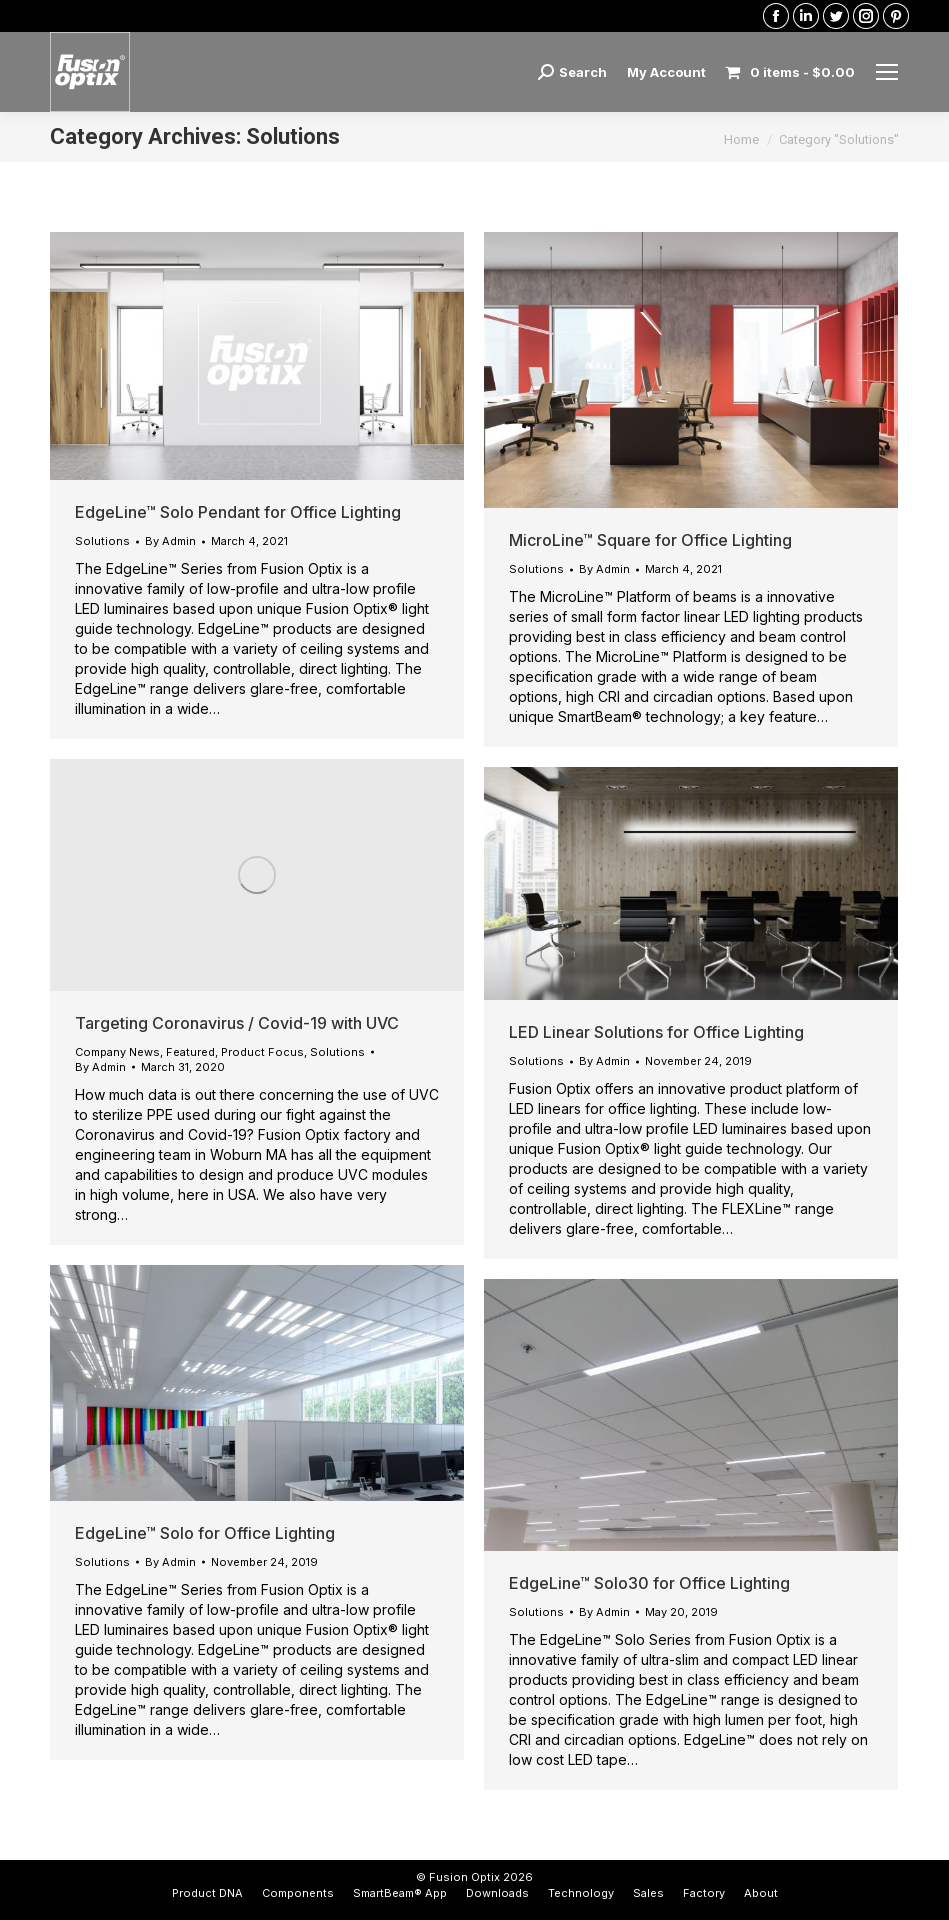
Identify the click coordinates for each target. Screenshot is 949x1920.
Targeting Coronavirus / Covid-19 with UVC (237, 1023)
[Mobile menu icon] (887, 72)
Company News (117, 1052)
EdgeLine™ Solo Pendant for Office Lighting (238, 512)
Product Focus (262, 1052)
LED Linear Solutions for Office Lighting (656, 1032)
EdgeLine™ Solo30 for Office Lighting (649, 1583)
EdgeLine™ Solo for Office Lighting (205, 1533)
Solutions (102, 541)
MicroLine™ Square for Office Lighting (650, 540)
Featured (190, 1052)
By (170, 541)
